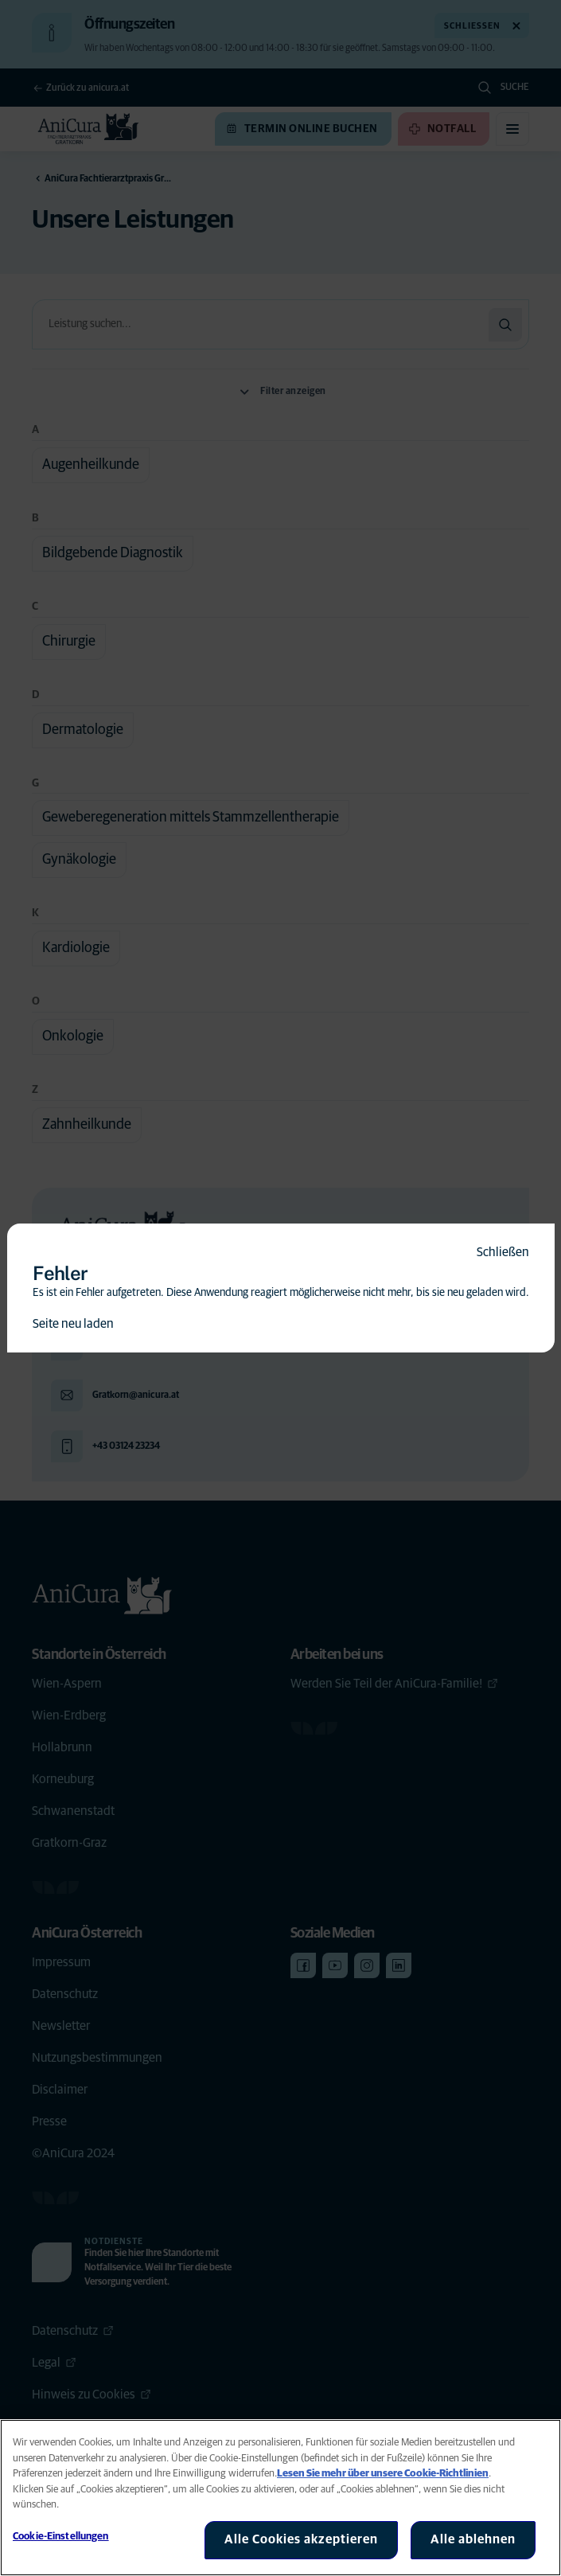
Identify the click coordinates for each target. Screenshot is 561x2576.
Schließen (503, 1252)
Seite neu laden (73, 1323)
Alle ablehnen (473, 2539)
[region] (280, 2497)
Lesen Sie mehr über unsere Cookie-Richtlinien (383, 2474)
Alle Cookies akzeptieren (301, 2539)
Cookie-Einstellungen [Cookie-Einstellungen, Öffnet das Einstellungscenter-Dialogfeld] (61, 2536)
